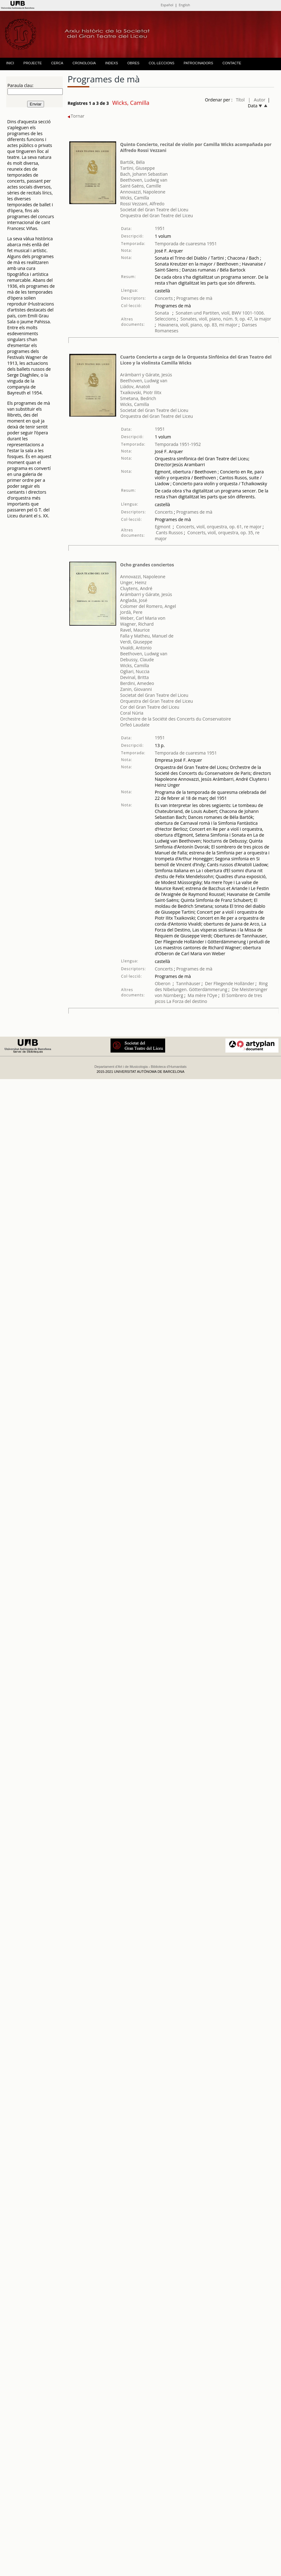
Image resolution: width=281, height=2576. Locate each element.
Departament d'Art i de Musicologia (121, 1066)
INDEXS (111, 63)
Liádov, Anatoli (135, 386)
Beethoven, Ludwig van (143, 180)
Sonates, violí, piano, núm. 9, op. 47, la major (225, 319)
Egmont (162, 527)
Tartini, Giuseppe (137, 168)
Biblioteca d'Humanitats (169, 1066)
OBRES (133, 63)
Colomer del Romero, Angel (148, 606)
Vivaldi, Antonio (136, 648)
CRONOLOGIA (84, 63)
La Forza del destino (186, 1001)
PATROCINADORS (198, 63)
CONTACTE (232, 63)
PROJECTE (32, 63)
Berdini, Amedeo (137, 683)
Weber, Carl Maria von (142, 618)
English (184, 4)
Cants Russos (169, 532)
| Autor (256, 100)
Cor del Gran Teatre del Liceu (149, 707)
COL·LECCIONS (161, 63)
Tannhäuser (188, 983)
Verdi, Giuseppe (136, 642)
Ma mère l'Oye (202, 995)
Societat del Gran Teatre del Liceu (154, 210)
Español (167, 4)
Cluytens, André (136, 588)
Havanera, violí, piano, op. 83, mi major (198, 325)
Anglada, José (133, 600)
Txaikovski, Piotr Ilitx (140, 392)
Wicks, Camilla (134, 198)
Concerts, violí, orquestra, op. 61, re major (218, 527)
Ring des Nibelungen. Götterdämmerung (211, 986)
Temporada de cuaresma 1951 (186, 244)
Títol (240, 100)
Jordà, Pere (131, 612)
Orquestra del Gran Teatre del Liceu (156, 215)
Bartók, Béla (132, 162)
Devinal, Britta (134, 677)
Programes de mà (193, 298)
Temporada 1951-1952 (178, 444)
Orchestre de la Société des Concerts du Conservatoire (175, 719)
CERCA (57, 63)
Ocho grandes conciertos (147, 565)
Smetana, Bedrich (138, 398)
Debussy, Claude (137, 659)
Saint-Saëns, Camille (140, 186)
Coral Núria (131, 713)
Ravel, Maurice (135, 630)
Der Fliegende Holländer (229, 983)
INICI (10, 63)
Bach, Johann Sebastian (144, 174)
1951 (160, 228)
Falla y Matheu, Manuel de (147, 636)
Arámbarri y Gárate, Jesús (146, 375)
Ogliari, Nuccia (135, 671)
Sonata (162, 313)
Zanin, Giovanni (136, 689)
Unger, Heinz (133, 582)
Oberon (162, 983)
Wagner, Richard (137, 624)
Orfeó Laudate (135, 725)
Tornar (75, 116)
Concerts (164, 298)
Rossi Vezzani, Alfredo (142, 204)
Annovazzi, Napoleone (142, 192)
